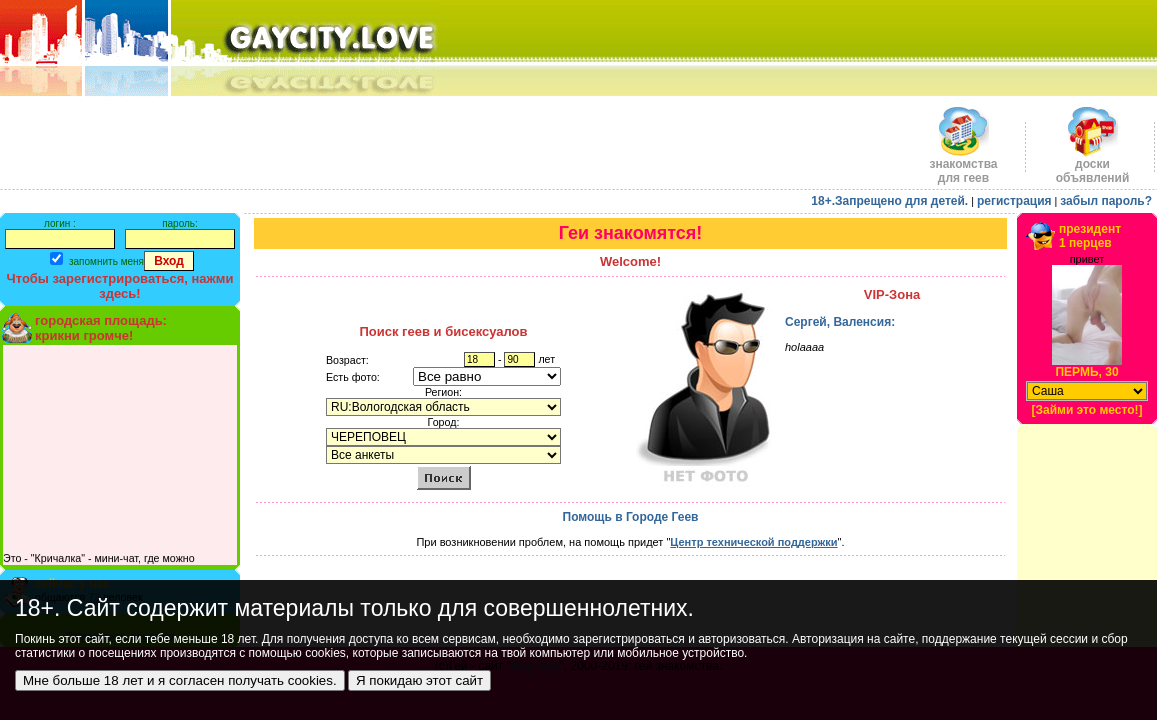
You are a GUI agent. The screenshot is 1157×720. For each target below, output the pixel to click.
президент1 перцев (1090, 236)
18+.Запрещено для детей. (889, 201)
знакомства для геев (963, 165)
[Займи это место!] (1086, 410)
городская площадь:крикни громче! (101, 328)
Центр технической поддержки (753, 542)
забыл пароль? (1106, 201)
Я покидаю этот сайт (419, 680)
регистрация (1014, 201)
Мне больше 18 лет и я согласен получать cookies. (180, 680)
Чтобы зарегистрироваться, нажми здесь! (120, 286)
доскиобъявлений (1093, 165)
